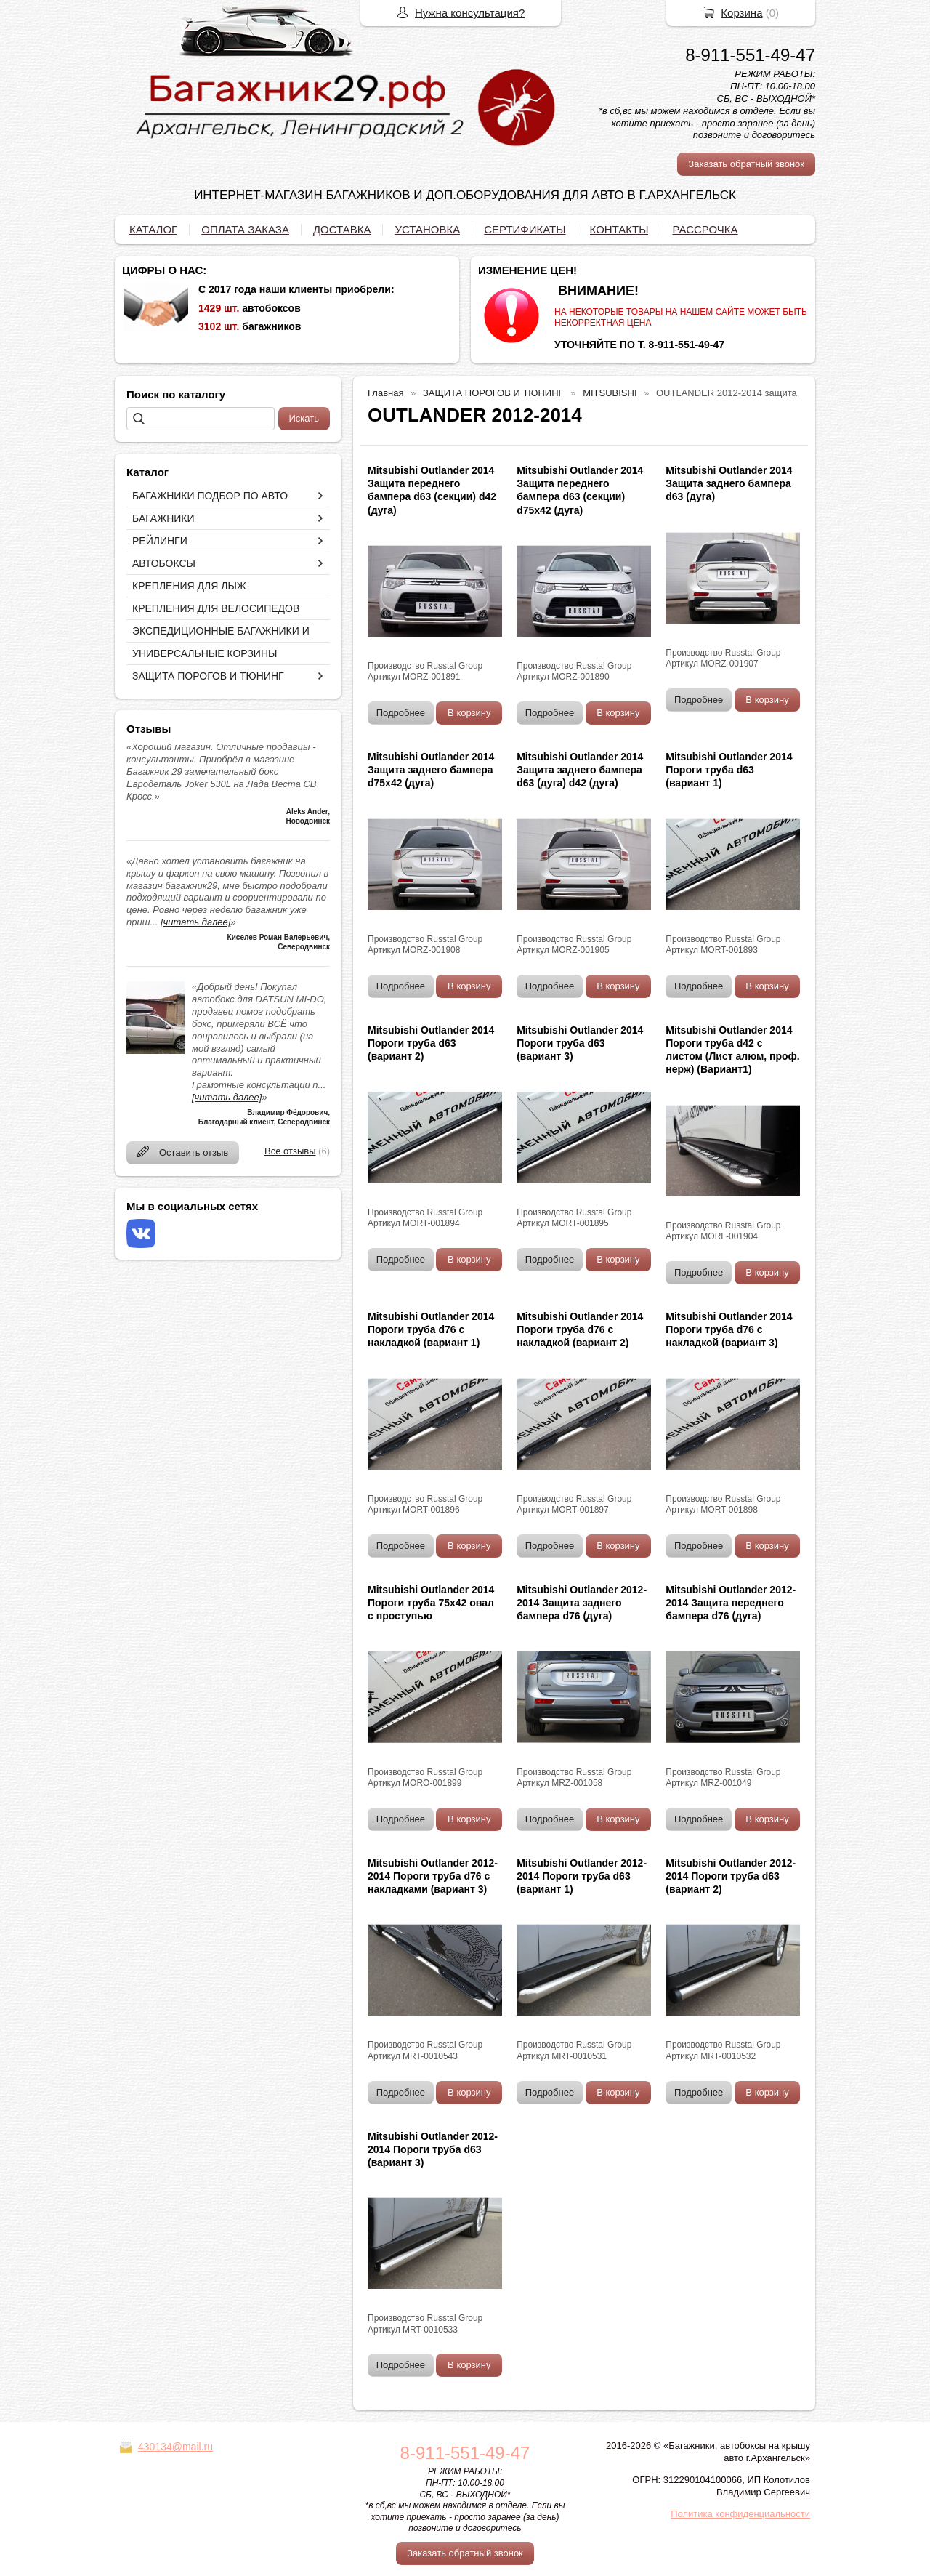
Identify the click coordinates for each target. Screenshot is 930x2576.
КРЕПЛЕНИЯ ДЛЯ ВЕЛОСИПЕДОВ (215, 608)
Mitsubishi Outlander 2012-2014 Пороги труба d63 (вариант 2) (731, 1876)
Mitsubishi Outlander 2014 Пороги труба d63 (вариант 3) (580, 1043)
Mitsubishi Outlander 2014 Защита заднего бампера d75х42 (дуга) (431, 770)
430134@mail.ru (175, 2446)
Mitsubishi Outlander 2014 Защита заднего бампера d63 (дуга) (729, 483)
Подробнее (400, 712)
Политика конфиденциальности (740, 2513)
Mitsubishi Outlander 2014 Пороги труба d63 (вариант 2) (431, 1043)
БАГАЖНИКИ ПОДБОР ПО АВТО (210, 496)
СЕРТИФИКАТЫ (524, 229)
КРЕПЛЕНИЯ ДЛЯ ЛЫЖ (189, 586)
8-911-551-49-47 (750, 55)
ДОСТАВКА (342, 229)
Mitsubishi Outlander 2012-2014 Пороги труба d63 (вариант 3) (433, 2149)
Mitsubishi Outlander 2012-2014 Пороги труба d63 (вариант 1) (582, 1876)
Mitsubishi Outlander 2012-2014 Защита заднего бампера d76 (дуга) (582, 1603)
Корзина (741, 13)
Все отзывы (289, 1151)
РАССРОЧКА (704, 229)
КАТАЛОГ (153, 229)
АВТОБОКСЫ (163, 563)
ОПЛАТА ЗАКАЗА (245, 229)
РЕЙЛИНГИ (159, 541)
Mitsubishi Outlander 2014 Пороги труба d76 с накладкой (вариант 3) (729, 1329)
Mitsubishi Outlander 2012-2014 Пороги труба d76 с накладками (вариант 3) (433, 1876)
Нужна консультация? (470, 13)
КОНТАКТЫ (619, 229)
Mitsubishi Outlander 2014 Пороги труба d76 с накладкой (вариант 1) (431, 1329)
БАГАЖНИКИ (163, 518)
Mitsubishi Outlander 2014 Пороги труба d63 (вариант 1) (729, 770)
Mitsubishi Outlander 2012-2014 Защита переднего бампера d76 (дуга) (731, 1603)
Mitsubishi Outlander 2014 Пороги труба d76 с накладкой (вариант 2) (580, 1329)
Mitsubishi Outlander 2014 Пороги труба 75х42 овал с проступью (431, 1603)
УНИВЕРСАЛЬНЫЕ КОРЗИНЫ (204, 653)
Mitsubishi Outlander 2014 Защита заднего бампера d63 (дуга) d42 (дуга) (580, 770)
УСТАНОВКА (427, 229)
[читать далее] (195, 922)
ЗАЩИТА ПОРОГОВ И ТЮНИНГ (208, 676)
